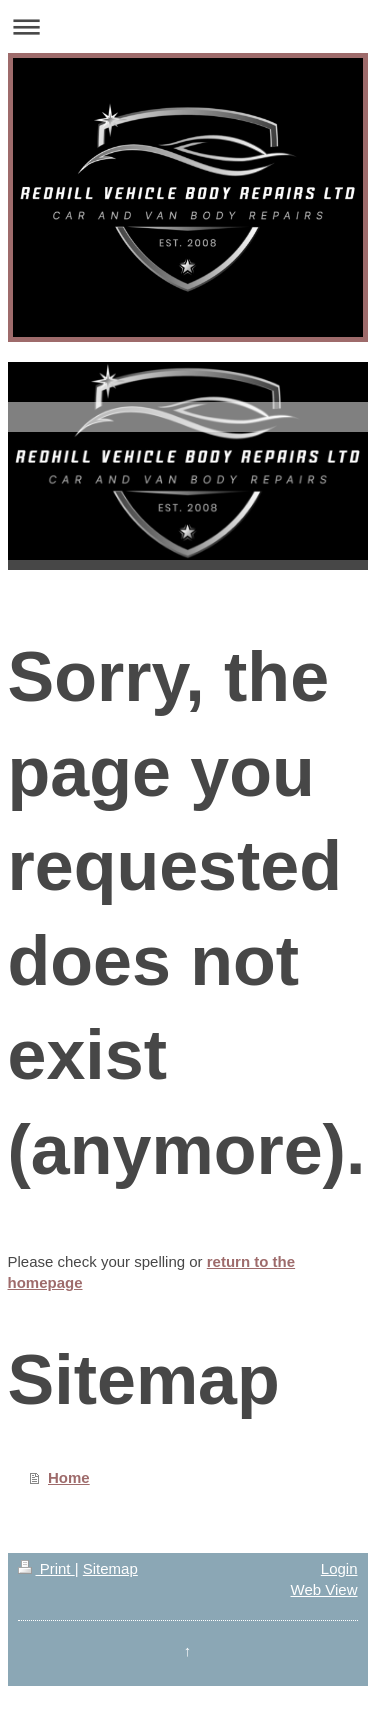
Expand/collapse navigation (187, 26)
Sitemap (110, 1568)
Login (339, 1568)
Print (46, 1568)
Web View (324, 1589)
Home (69, 1477)
